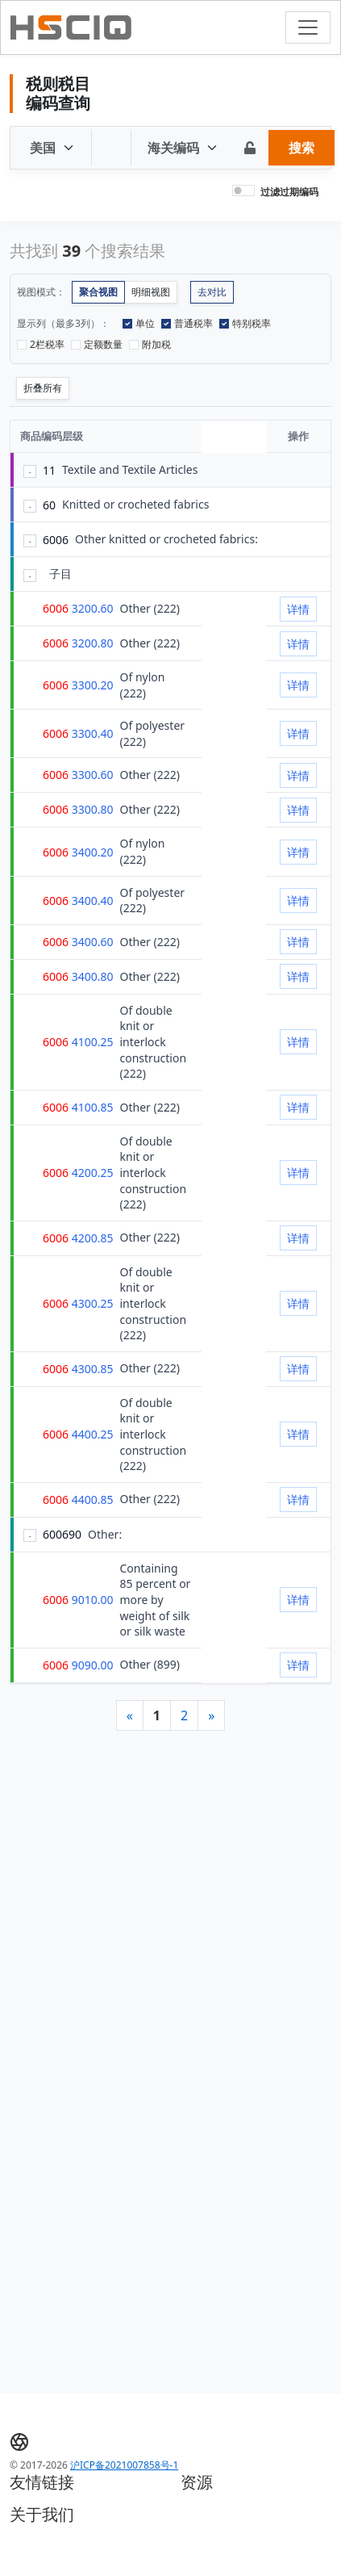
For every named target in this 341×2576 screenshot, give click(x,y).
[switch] (243, 190)
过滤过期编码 (289, 192)
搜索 (301, 148)
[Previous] (129, 1715)
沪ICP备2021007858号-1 (124, 2465)
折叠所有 (42, 388)
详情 (298, 609)
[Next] (211, 1715)
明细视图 (150, 292)
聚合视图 (98, 292)
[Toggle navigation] (308, 27)
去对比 (212, 292)
